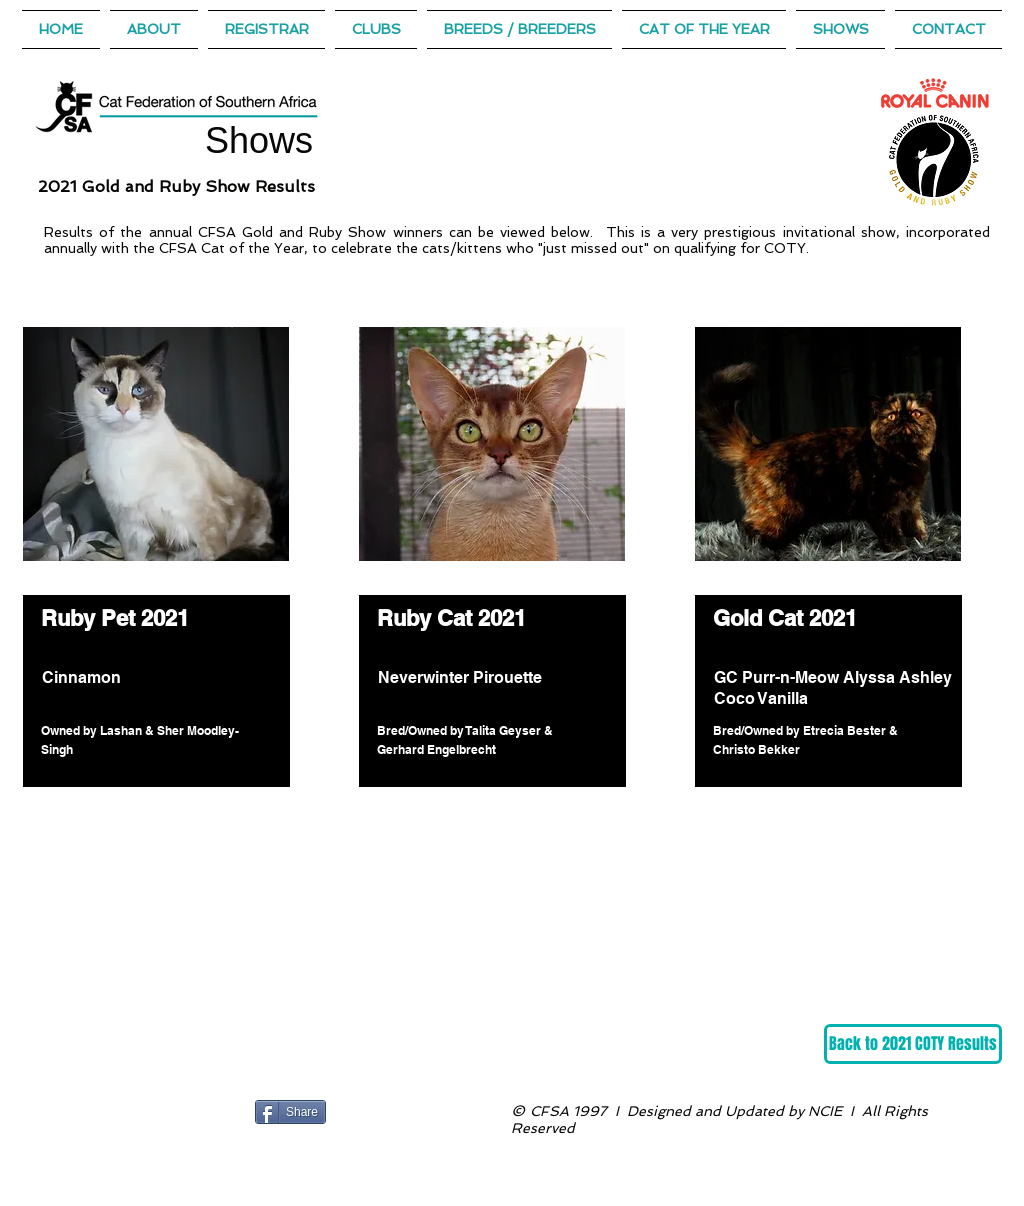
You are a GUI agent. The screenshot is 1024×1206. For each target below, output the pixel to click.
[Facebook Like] (371, 1112)
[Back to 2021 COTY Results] (913, 1044)
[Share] (290, 1112)
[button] (704, 29)
